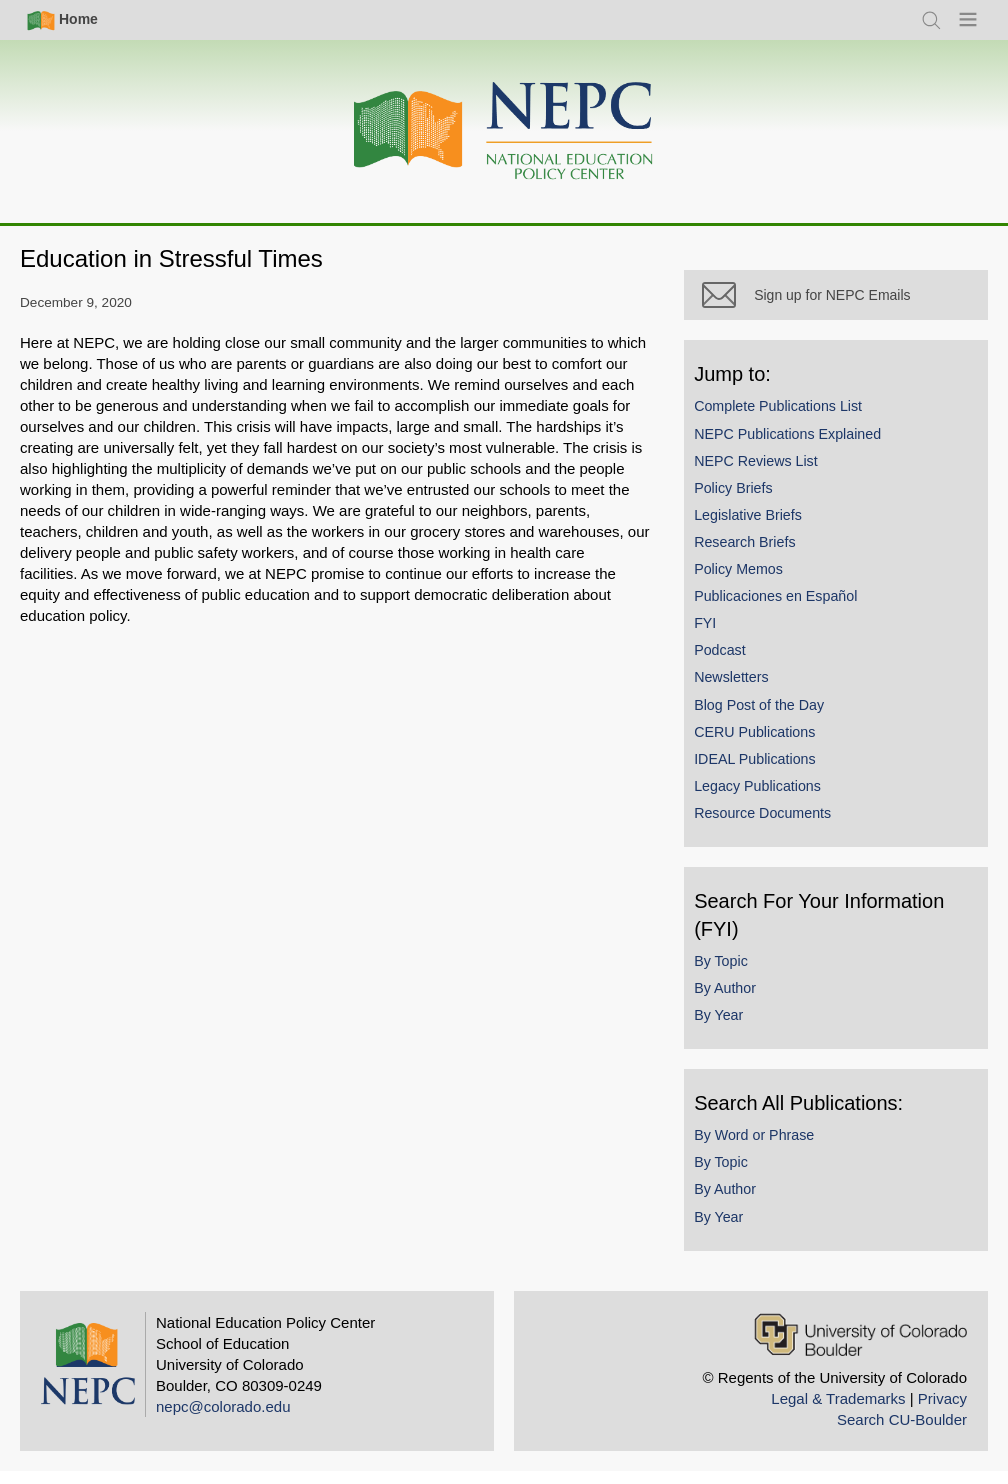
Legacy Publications (771, 799)
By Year (732, 1028)
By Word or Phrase (768, 1148)
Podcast (734, 663)
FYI (719, 636)
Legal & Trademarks (838, 1410)
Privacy (942, 1410)
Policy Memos (752, 582)
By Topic (735, 974)
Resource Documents (776, 826)
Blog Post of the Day (773, 717)
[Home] (504, 131)
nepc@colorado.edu (223, 1418)
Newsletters (745, 690)
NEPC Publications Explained (801, 446)
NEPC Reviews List (770, 473)
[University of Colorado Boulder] (860, 1346)
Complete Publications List (792, 419)
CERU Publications (768, 744)
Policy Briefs (747, 501)
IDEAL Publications (768, 772)
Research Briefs (758, 555)
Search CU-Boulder (902, 1431)
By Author (739, 1001)
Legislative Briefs (762, 528)
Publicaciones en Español (789, 609)
